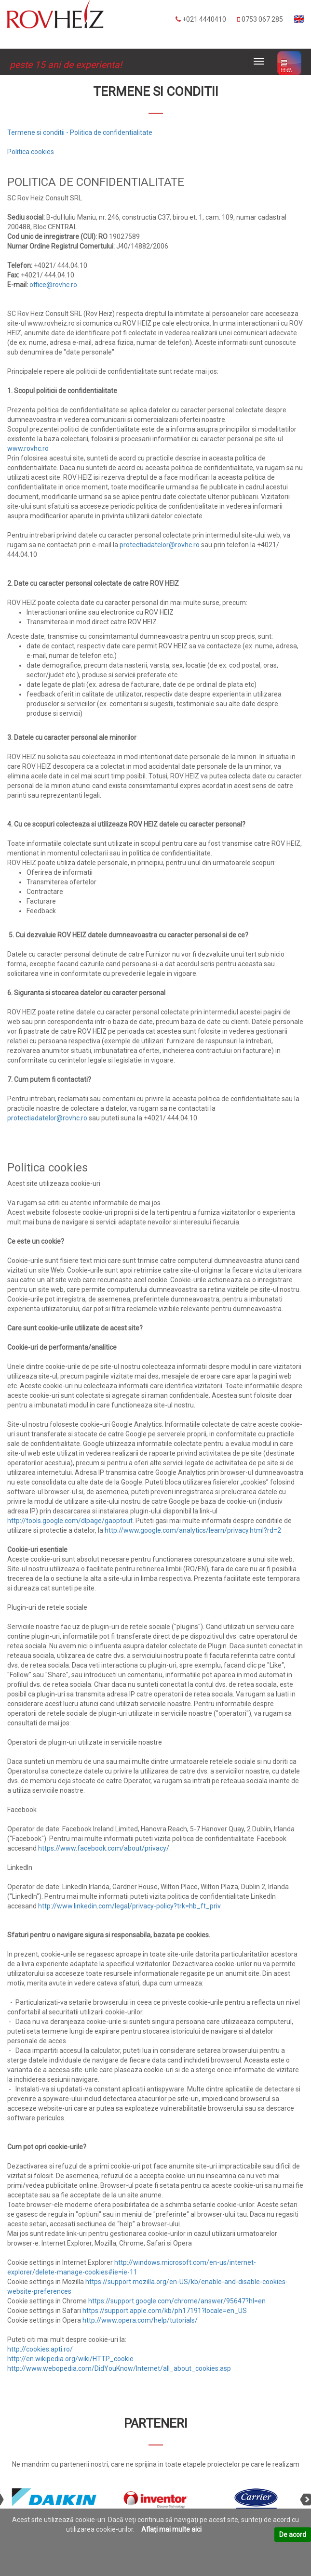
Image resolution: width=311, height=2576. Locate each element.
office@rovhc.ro (53, 285)
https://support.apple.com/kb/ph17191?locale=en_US (164, 2310)
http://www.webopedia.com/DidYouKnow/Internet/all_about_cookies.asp (119, 2368)
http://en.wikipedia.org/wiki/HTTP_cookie (70, 2359)
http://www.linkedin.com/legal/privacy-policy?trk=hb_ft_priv (129, 1906)
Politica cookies (30, 152)
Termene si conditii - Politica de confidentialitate (79, 132)
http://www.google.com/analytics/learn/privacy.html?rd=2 (193, 1530)
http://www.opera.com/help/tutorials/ (140, 2320)
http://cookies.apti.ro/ (40, 2349)
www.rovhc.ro (28, 448)
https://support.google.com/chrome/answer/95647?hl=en (177, 2301)
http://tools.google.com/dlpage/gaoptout (70, 1521)
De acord (292, 2534)
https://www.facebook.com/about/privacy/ (103, 1848)
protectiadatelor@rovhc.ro (160, 545)
